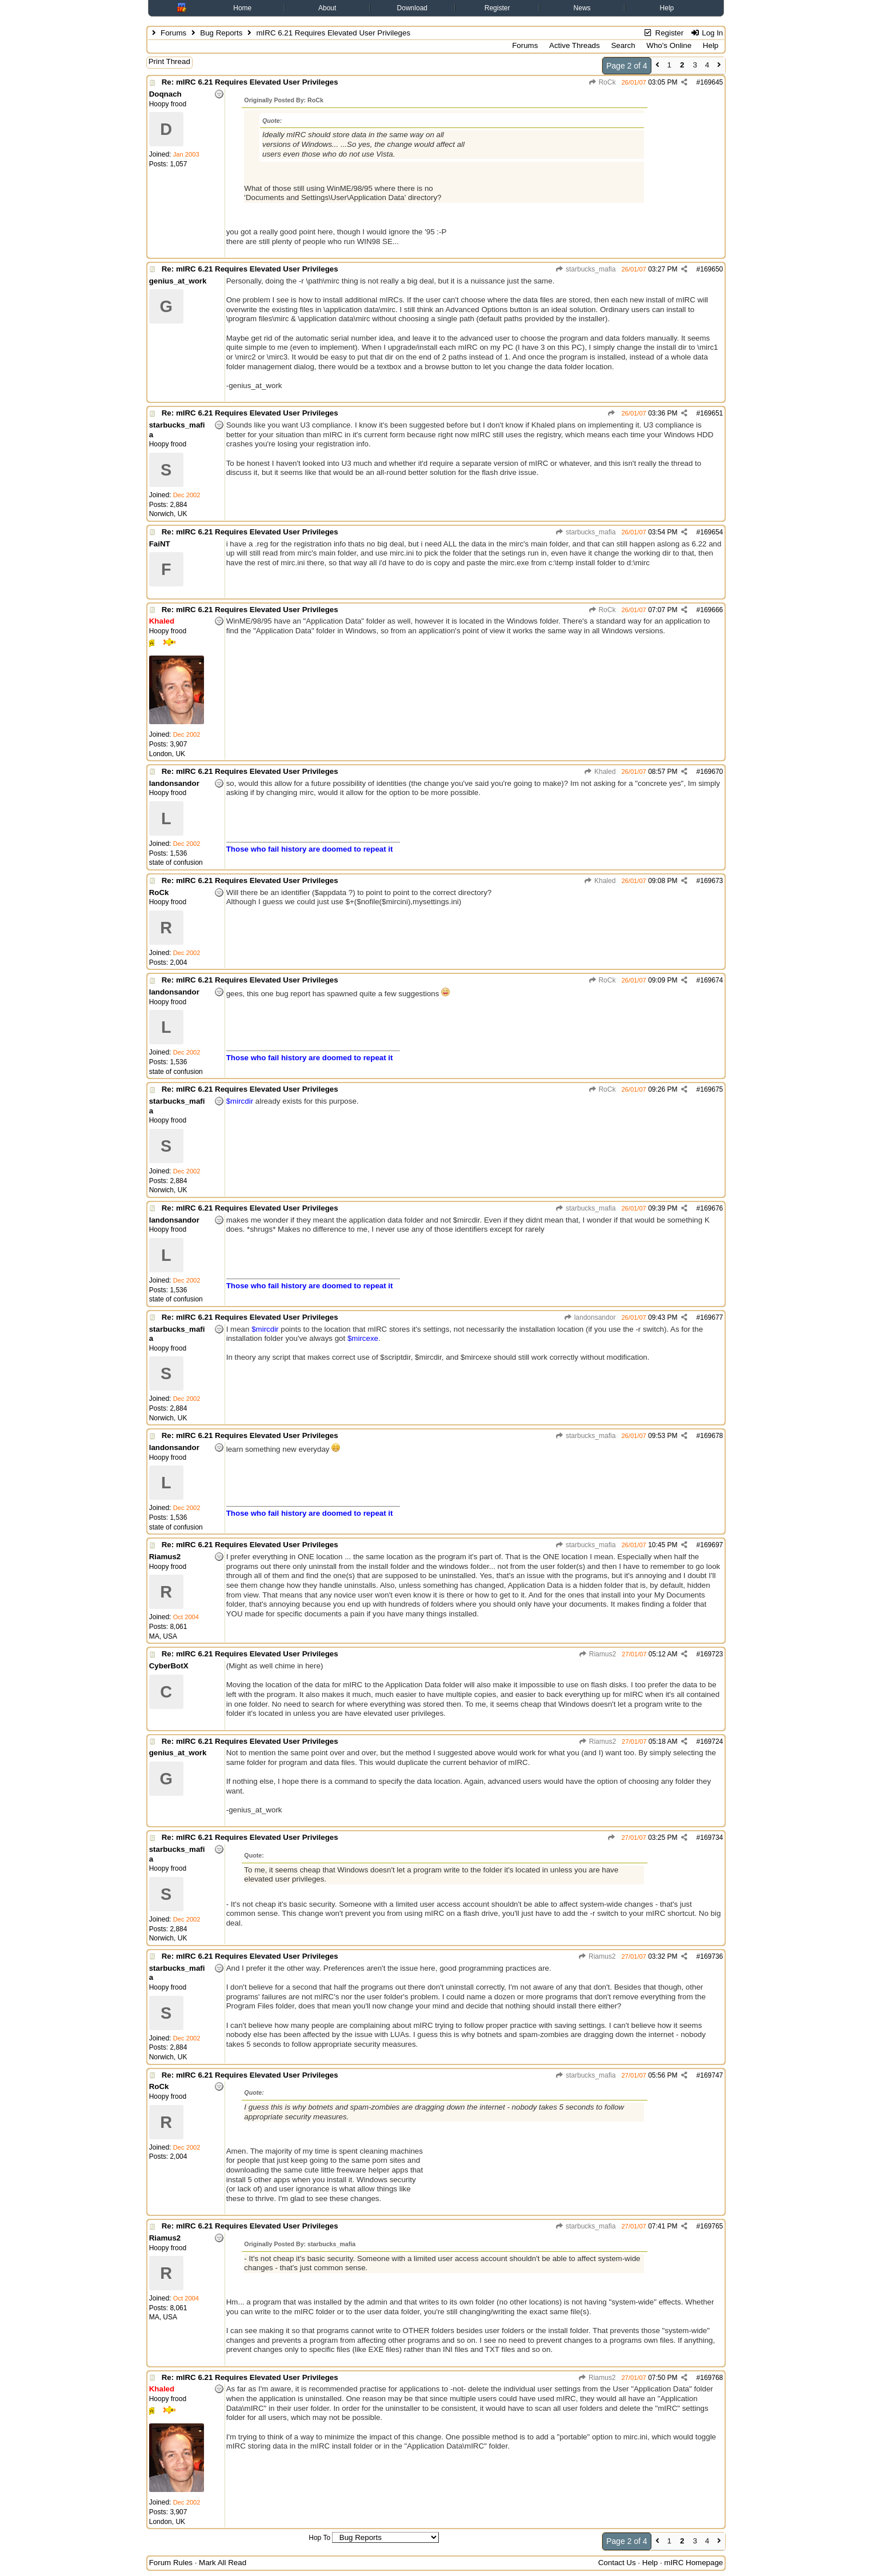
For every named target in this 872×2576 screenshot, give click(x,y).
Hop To (319, 2538)
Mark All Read (222, 2562)
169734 (711, 1838)
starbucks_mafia (585, 269)
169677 (711, 1317)
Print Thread (169, 61)
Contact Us (617, 2562)
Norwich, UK (168, 514)
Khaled (600, 772)
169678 (711, 1436)
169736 (711, 1956)
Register (497, 8)
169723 (711, 1654)
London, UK (167, 754)
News (582, 8)
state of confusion (176, 862)
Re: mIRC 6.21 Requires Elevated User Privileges (250, 82)
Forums (173, 33)
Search (623, 45)
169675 (711, 1089)
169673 (711, 881)
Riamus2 (597, 1654)
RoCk (601, 82)
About (327, 8)
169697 (711, 1545)
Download (412, 8)
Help (667, 8)
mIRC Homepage (693, 2562)
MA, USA (163, 1636)
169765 (711, 2226)
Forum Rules (171, 2562)
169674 (711, 980)
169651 (711, 413)
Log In (706, 33)
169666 (711, 610)
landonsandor (589, 1317)
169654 (711, 532)
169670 (711, 772)
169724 (711, 1742)
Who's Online (668, 45)
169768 (711, 2378)
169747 (711, 2075)
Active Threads (574, 45)
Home (242, 8)
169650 (711, 269)
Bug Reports (221, 33)
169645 (711, 82)
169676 (711, 1208)
